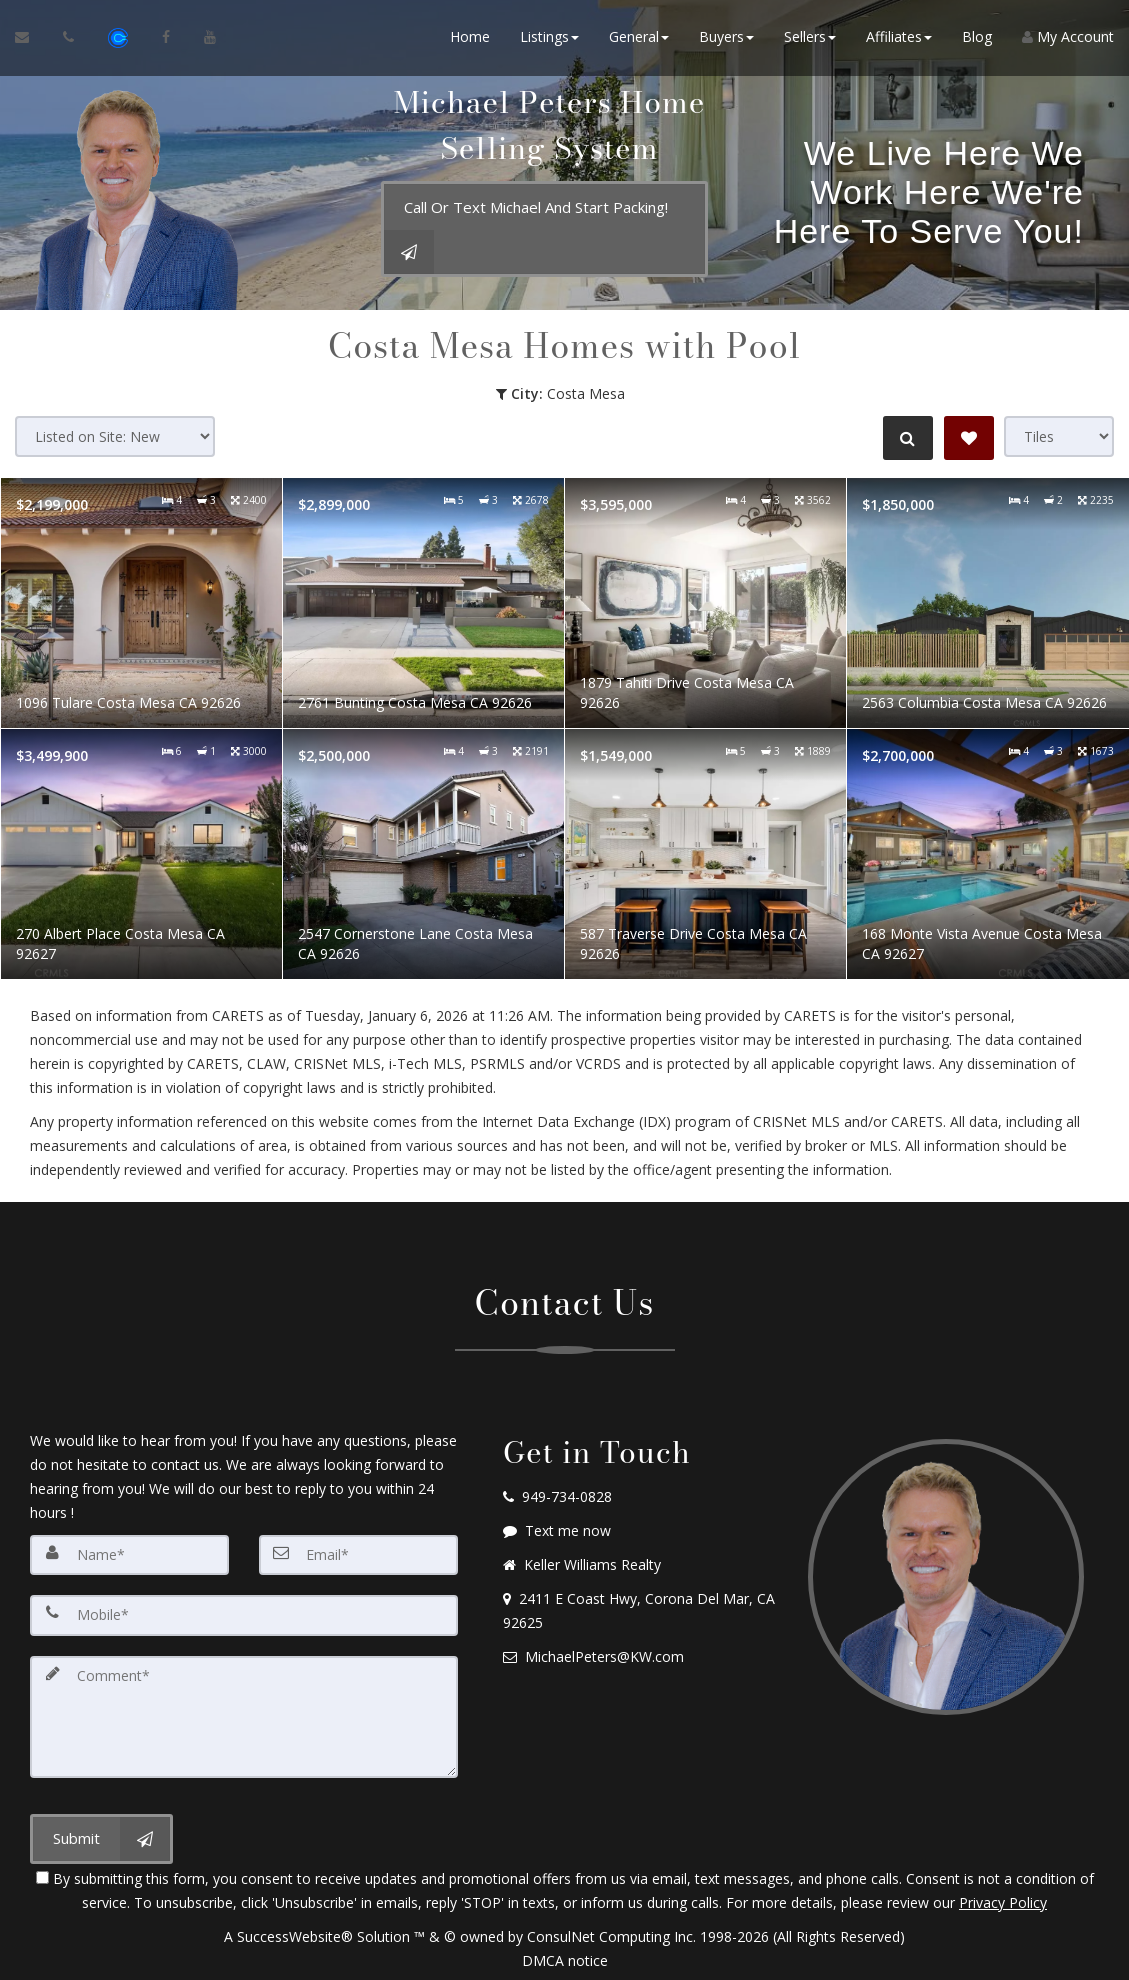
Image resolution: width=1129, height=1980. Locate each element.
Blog (977, 39)
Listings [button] (549, 39)
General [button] (639, 39)
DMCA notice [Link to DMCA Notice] (565, 1957)
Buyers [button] (726, 39)
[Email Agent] (31, 40)
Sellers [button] (810, 39)
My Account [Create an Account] (1068, 39)
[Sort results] (115, 436)
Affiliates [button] (899, 39)
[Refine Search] (905, 438)
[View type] (1059, 436)
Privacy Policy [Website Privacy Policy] (1003, 1899)
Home (470, 39)
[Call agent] (70, 40)
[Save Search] (969, 438)
